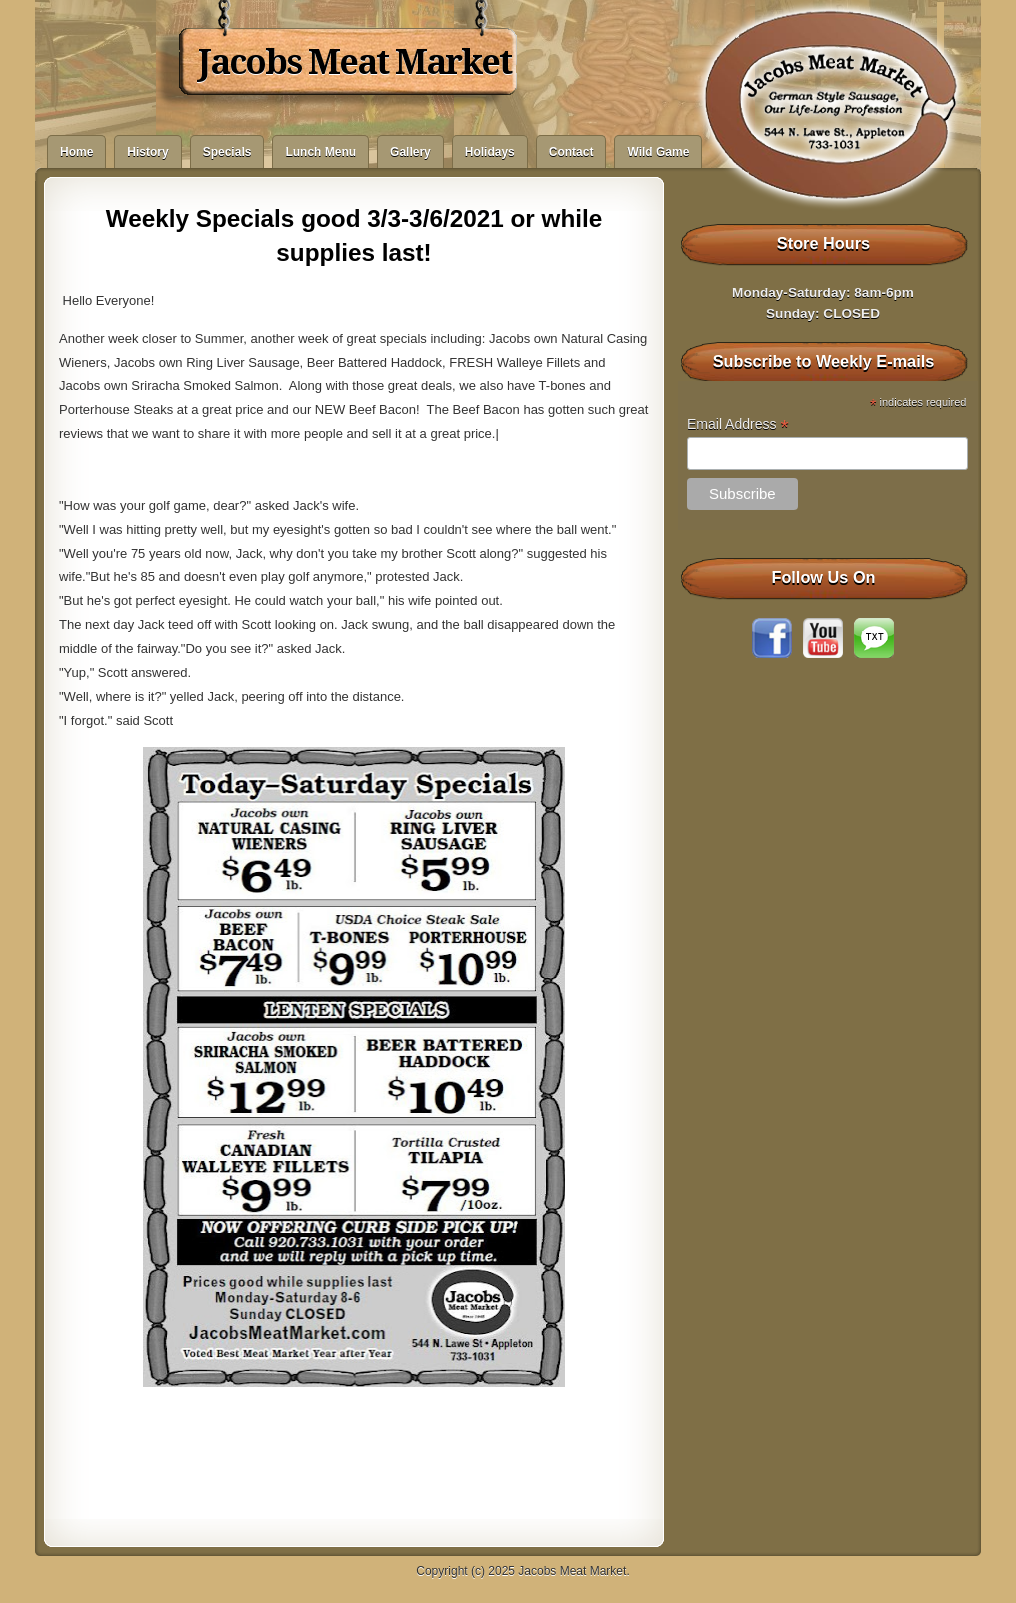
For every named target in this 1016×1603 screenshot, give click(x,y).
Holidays (490, 152)
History (147, 152)
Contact (571, 152)
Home (76, 152)
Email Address (738, 424)
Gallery (410, 152)
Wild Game (658, 152)
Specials (227, 152)
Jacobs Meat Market (354, 62)
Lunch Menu (320, 152)
